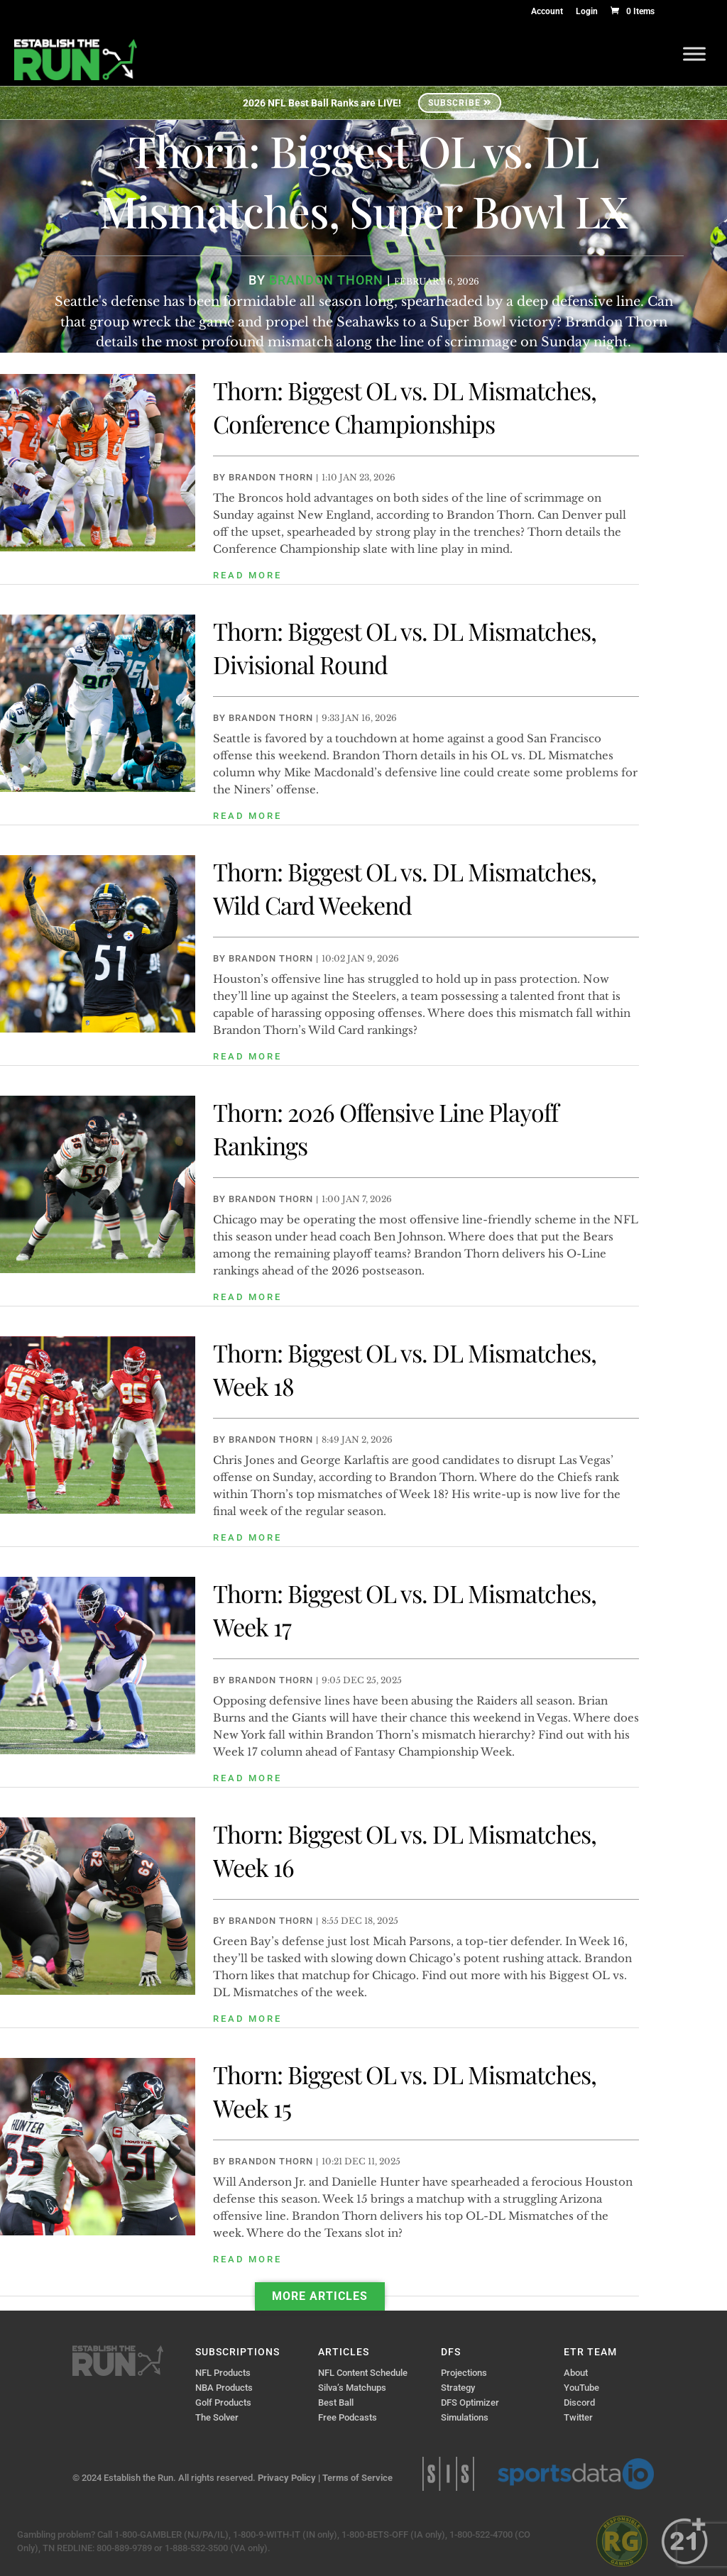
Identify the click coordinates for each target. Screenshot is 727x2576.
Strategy (458, 2387)
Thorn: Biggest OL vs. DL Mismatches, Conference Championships (404, 407)
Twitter (578, 2417)
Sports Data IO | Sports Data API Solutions (576, 2473)
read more (247, 575)
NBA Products (224, 2387)
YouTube (581, 2387)
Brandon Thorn (271, 477)
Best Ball (336, 2402)
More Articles (320, 2296)
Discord (579, 2402)
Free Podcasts (347, 2417)
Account (547, 11)
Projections (464, 2372)
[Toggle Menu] (694, 53)
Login (587, 11)
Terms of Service (357, 2477)
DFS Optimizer (470, 2402)
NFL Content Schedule (363, 2372)
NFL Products (223, 2372)
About (576, 2372)
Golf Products (223, 2402)
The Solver (217, 2417)
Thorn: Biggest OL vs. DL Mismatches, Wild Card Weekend (404, 888)
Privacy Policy (287, 2477)
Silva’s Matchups (352, 2387)
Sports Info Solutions (448, 2474)
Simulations (464, 2417)
